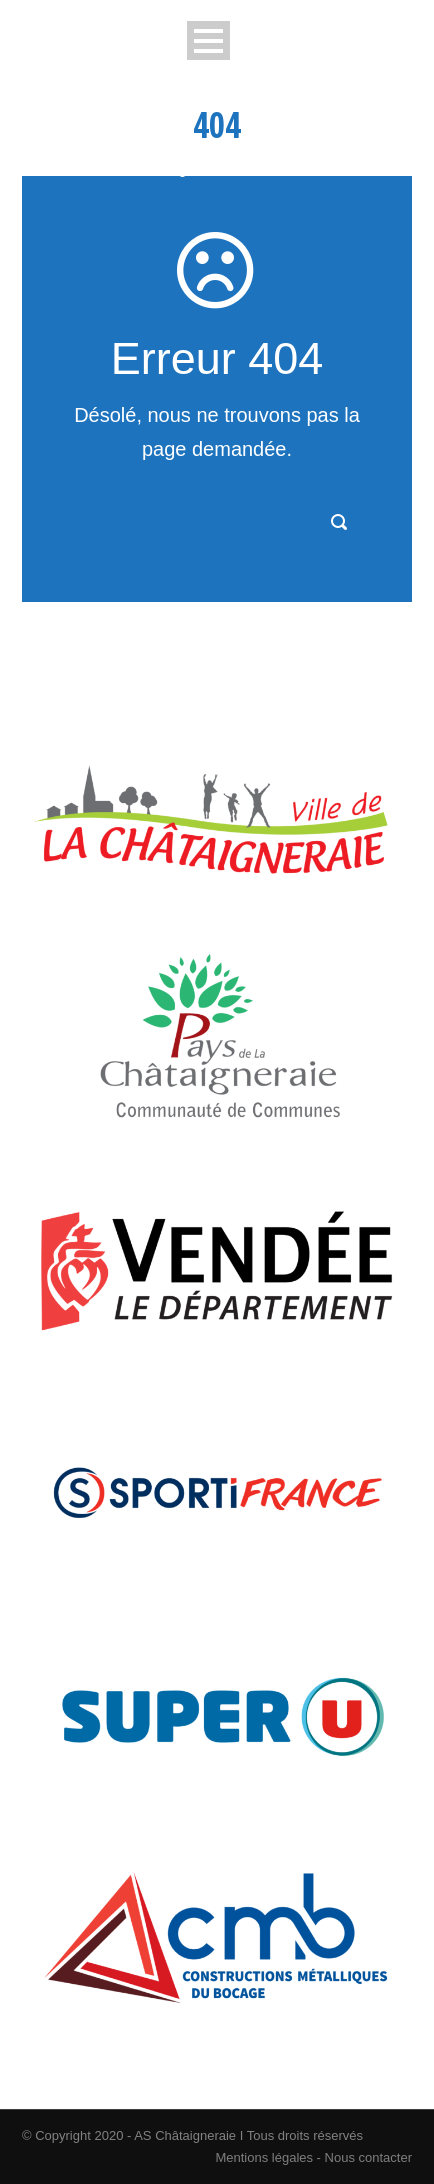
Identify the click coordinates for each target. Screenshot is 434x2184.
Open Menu (208, 40)
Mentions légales (264, 2157)
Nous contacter (366, 2157)
